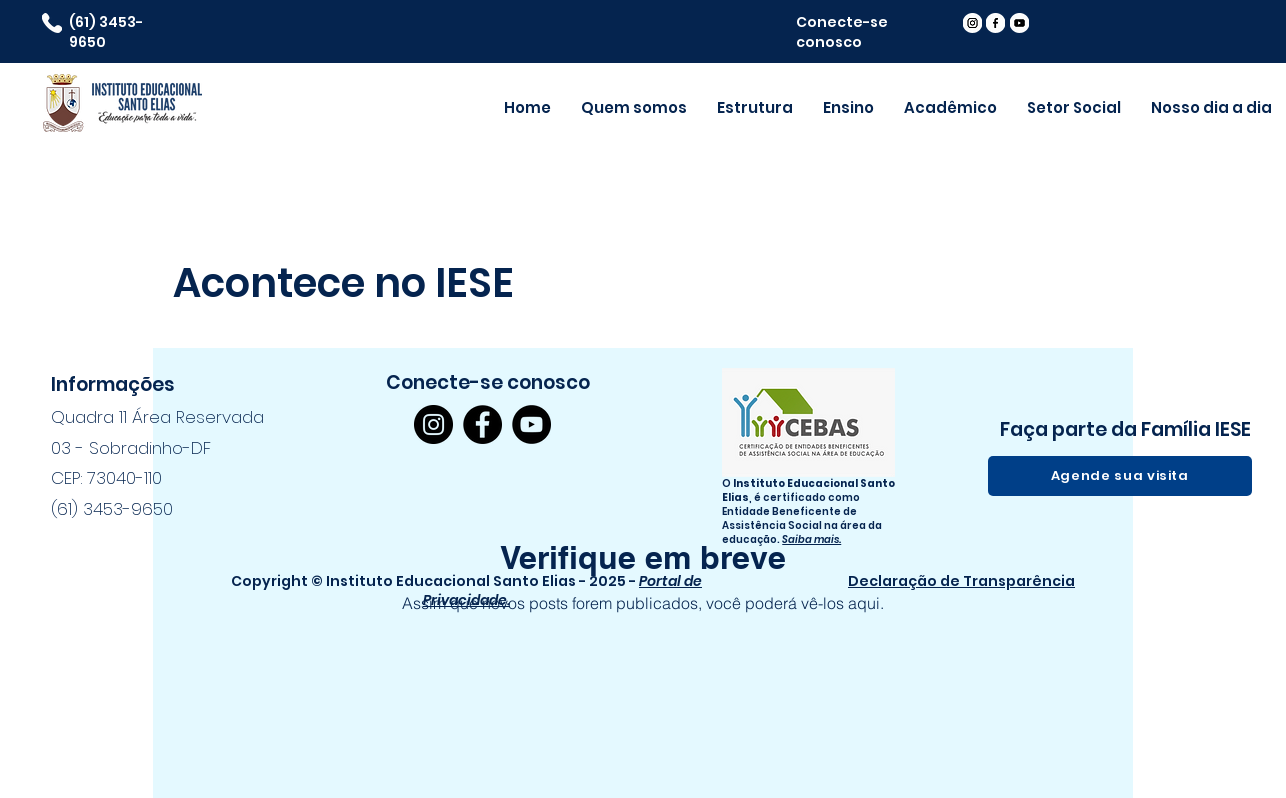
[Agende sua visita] (1120, 476)
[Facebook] (482, 424)
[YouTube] (531, 424)
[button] (950, 107)
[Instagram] (433, 424)
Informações (113, 384)
